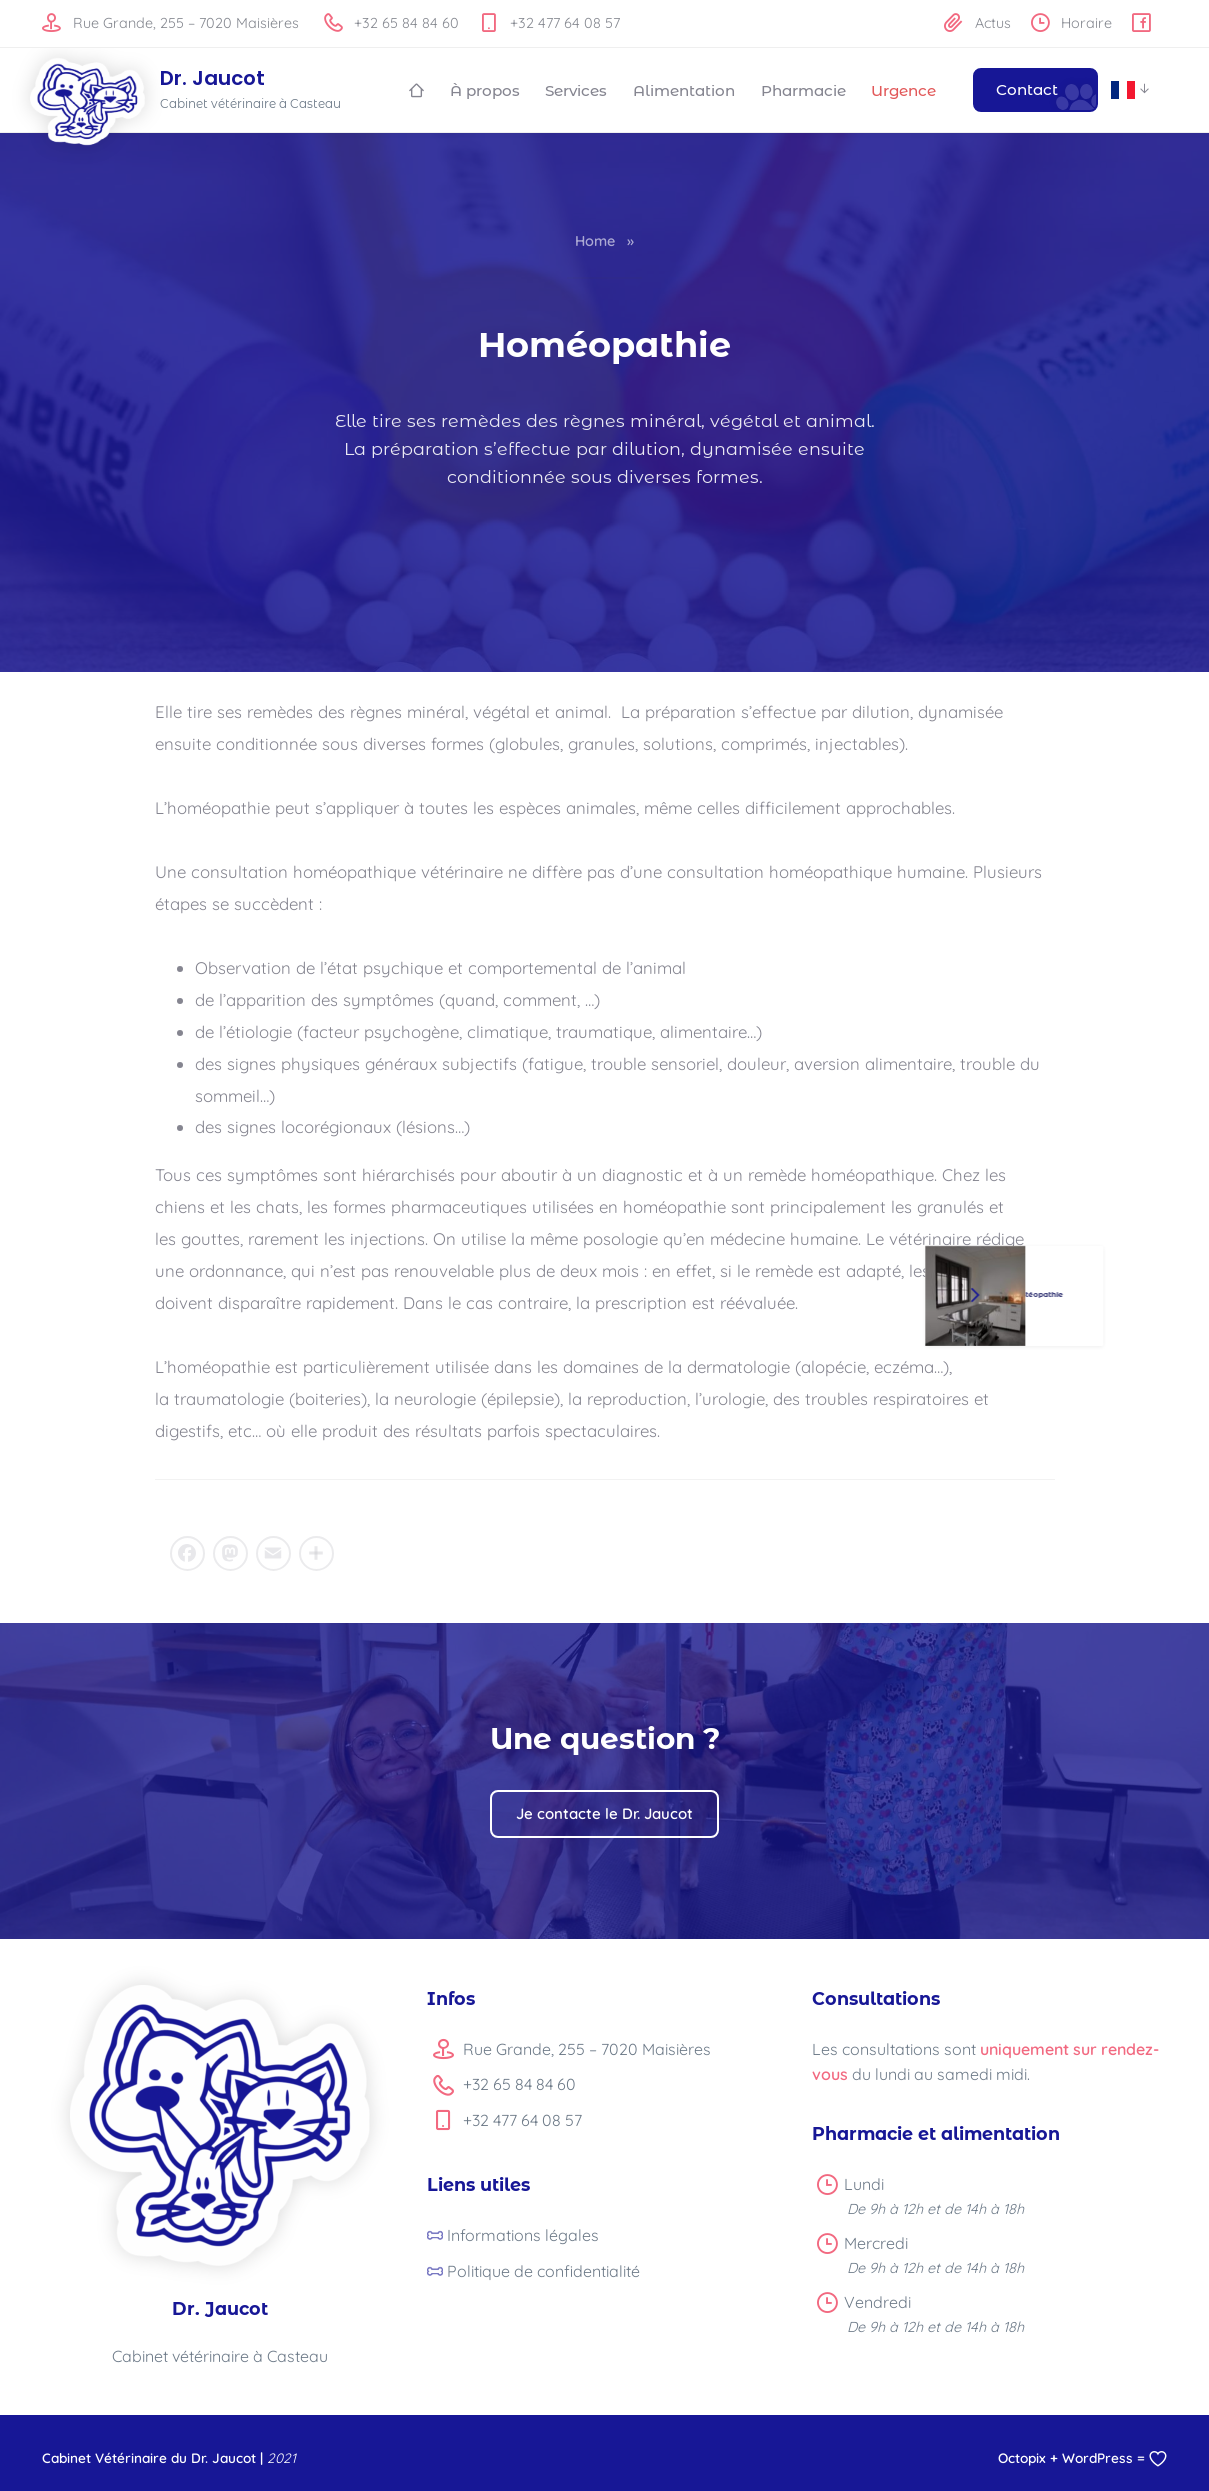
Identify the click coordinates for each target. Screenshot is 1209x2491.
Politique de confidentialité (543, 2269)
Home (595, 240)
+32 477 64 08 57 (549, 23)
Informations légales (523, 2234)
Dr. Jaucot (212, 79)
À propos (485, 89)
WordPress (1097, 2455)
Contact (1027, 89)
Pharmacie (803, 89)
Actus (977, 23)
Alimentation (684, 89)
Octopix (1022, 2455)
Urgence (903, 89)
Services (576, 89)
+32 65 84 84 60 (391, 23)
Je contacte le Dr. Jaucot (604, 1811)
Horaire (1071, 23)
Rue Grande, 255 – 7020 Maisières (170, 23)
